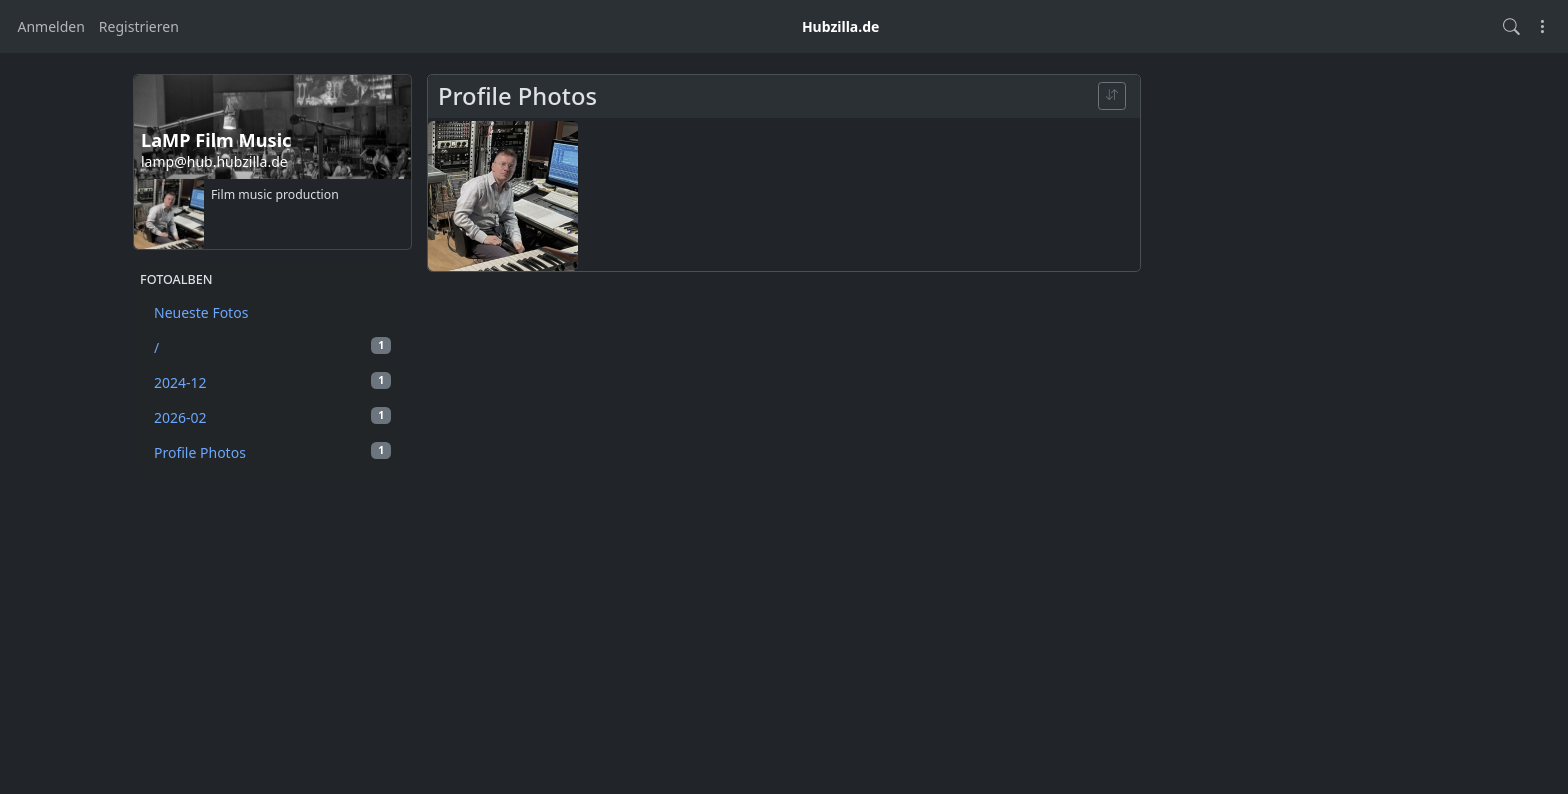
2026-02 (272, 417)
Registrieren (139, 26)
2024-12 (272, 382)
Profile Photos (272, 452)
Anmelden (51, 26)
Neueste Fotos (201, 312)
